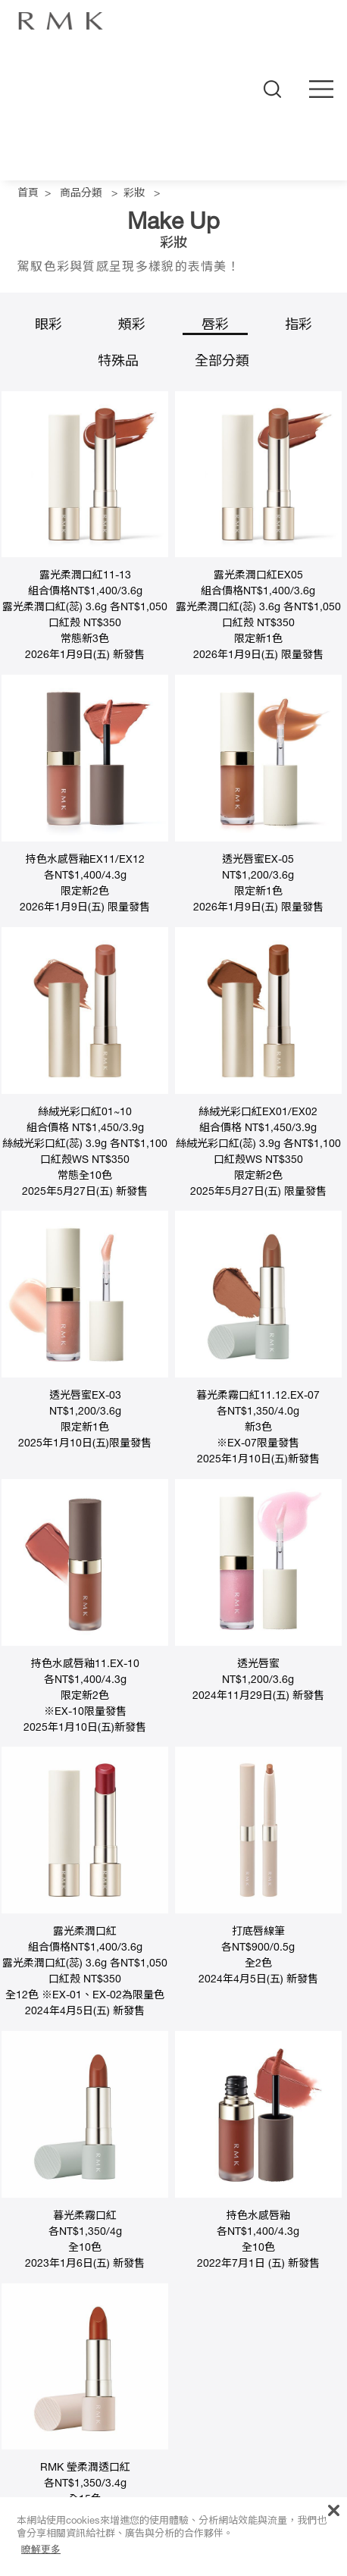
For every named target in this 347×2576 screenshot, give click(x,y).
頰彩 (131, 326)
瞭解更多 (41, 2549)
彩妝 (134, 194)
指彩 (298, 326)
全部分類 (222, 362)
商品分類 (81, 194)
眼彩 (48, 326)
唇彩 (215, 326)
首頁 (28, 194)
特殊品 (118, 362)
